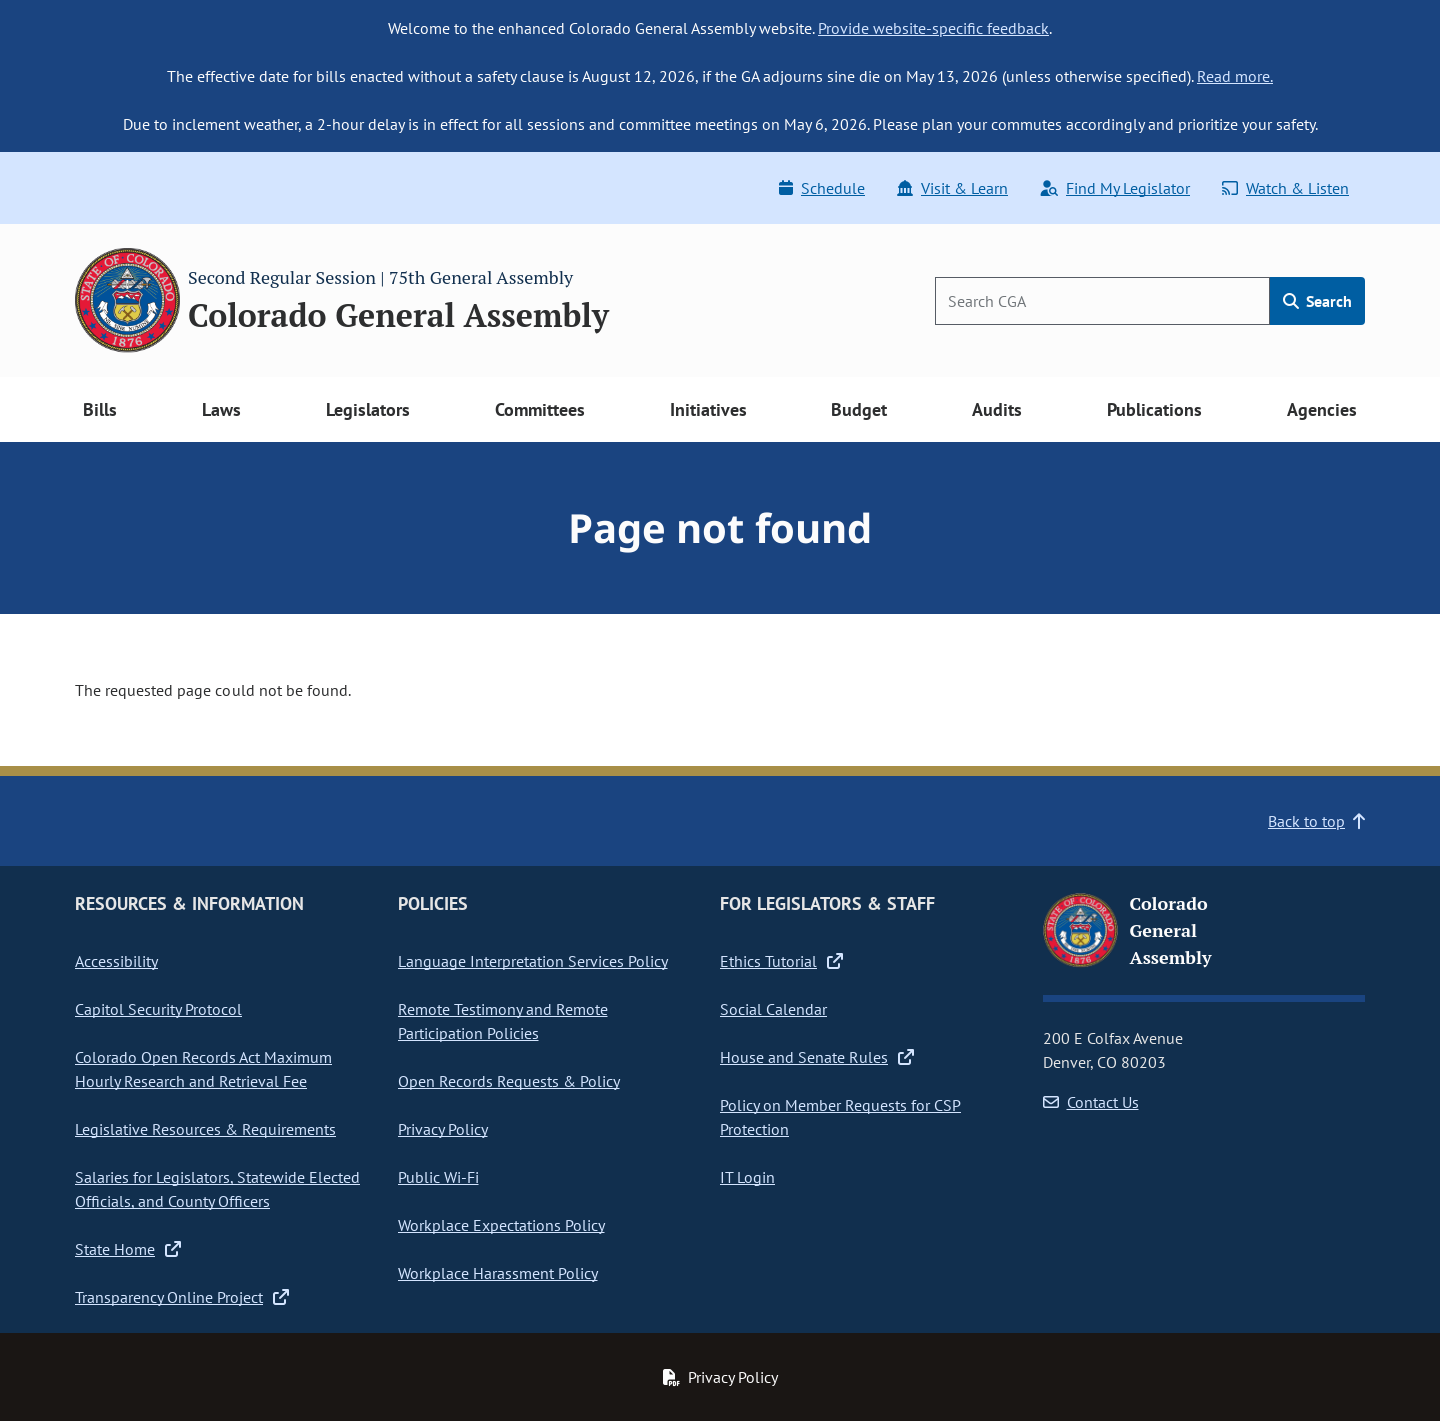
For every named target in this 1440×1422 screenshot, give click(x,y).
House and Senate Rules (817, 1057)
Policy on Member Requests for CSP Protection (840, 1117)
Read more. (1235, 76)
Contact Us (1091, 1102)
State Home (128, 1249)
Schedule (822, 188)
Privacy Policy (443, 1129)
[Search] (1102, 301)
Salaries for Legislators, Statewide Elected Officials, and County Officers (217, 1189)
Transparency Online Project (182, 1297)
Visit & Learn (952, 188)
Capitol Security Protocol (158, 1009)
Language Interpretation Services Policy (533, 961)
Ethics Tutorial (781, 961)
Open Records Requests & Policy (509, 1081)
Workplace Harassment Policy (498, 1273)
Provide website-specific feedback (933, 28)
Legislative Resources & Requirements (205, 1129)
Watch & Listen (1285, 188)
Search (1317, 301)
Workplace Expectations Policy (501, 1225)
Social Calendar (773, 1009)
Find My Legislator (1115, 188)
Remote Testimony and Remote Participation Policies (503, 1021)
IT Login (747, 1177)
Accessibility (116, 961)
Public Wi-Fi (438, 1177)
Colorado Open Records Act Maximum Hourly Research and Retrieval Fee (203, 1069)
